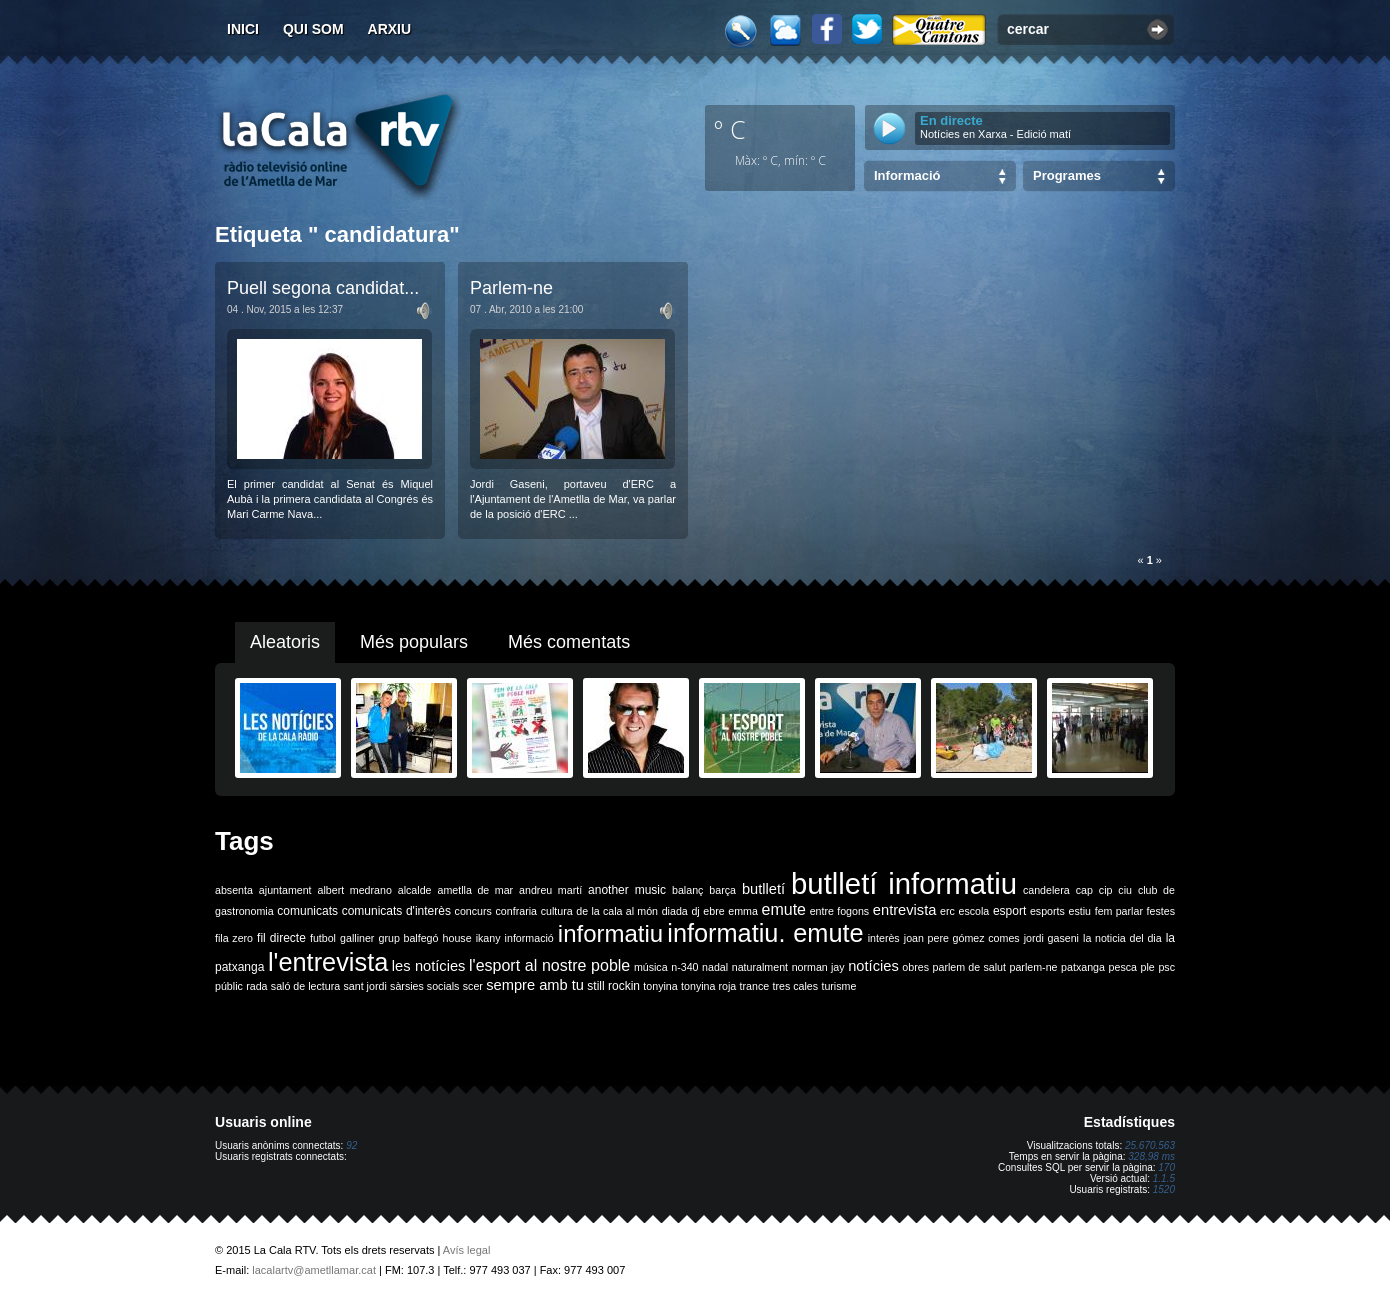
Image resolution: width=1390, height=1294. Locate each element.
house (457, 938)
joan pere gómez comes (962, 938)
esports (1047, 911)
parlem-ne (1034, 967)
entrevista (905, 910)
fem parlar (1119, 911)
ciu (1125, 890)
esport (1009, 911)
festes (1161, 911)
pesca (1123, 967)
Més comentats (569, 642)
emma (743, 911)
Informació (907, 175)
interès (884, 938)
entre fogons (840, 911)
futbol (323, 938)
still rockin (613, 986)
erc (947, 911)
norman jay (818, 967)
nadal (715, 967)
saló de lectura (305, 986)
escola (973, 911)
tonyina (660, 986)
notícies (873, 966)
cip (1106, 890)
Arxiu (390, 29)
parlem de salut (969, 967)
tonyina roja (708, 986)
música (651, 967)
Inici (243, 29)
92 (351, 1145)
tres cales (795, 986)
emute (784, 909)
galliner (357, 938)
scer (473, 986)
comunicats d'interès (396, 911)
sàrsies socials (424, 986)
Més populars (414, 642)
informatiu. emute (765, 933)
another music (627, 890)
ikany (488, 938)
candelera (1046, 890)
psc (1166, 967)
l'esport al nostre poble (549, 965)
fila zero (234, 938)
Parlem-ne (511, 288)
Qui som (313, 29)
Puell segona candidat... (323, 288)
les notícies (429, 966)
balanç (687, 890)
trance (755, 986)
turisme (838, 986)
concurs (473, 911)
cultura (557, 911)
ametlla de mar (475, 890)
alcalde (415, 890)
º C (730, 129)
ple (1148, 967)
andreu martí (550, 890)
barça (722, 890)
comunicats (307, 911)
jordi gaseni (1051, 938)
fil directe (281, 938)
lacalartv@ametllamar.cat (314, 1270)
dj (695, 911)
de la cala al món (617, 911)
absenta (234, 890)
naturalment (760, 967)
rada (256, 986)
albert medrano (355, 890)
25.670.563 (1150, 1145)
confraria (516, 911)
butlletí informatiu (904, 883)
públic (229, 986)
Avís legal (467, 1250)
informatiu (610, 933)
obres (915, 967)
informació (529, 938)
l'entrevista (328, 962)
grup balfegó (408, 938)
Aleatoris (285, 642)
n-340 (684, 967)
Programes (1067, 175)
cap (1084, 890)
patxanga (1083, 967)
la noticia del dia (1122, 938)
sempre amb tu (535, 985)
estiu (1080, 911)
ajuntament (285, 890)
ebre (713, 911)
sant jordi (365, 986)
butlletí (763, 889)
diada (675, 911)
